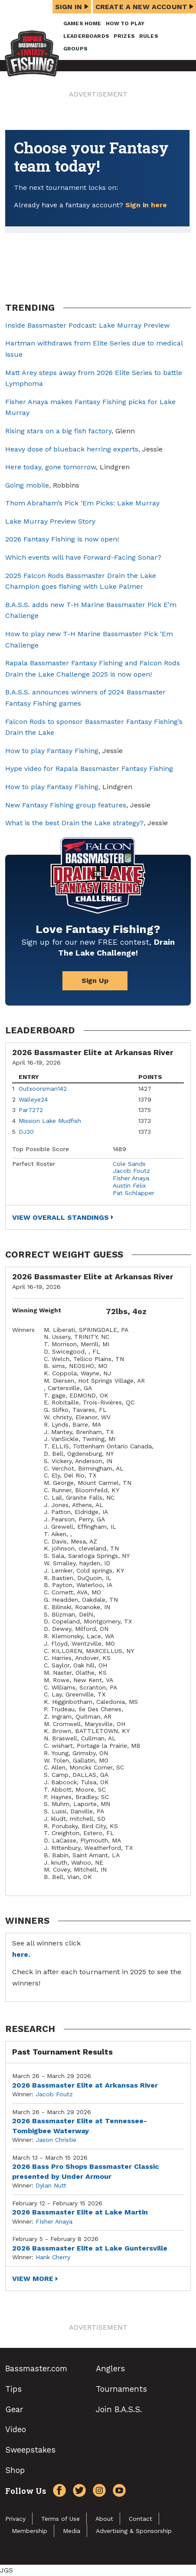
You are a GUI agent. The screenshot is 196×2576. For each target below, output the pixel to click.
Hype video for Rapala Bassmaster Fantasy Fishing (89, 768)
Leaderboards (86, 36)
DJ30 (26, 1131)
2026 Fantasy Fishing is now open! (62, 539)
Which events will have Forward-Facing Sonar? (83, 557)
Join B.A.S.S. (119, 2409)
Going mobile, (29, 485)
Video (15, 2429)
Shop (15, 2470)
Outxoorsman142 (43, 1088)
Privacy (15, 2518)
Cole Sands (129, 1163)
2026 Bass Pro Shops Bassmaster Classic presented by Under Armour (85, 2171)
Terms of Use (60, 2518)
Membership (29, 2530)
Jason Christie (56, 2139)
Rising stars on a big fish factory (58, 431)
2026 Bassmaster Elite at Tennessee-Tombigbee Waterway (79, 2125)
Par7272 (31, 1109)
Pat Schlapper (133, 1192)
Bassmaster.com (36, 2368)
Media (71, 2530)
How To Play (125, 23)
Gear (14, 2409)
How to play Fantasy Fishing (51, 751)
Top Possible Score (40, 1148)
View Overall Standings (60, 1217)
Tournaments (121, 2388)
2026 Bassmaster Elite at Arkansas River (85, 2085)
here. (21, 1954)
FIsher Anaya (54, 2221)
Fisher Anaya (131, 1178)
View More (32, 2278)
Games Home (82, 23)
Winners (23, 1329)
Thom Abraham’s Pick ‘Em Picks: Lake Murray (82, 503)
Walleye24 (33, 1099)
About (104, 2518)
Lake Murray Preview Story (50, 521)
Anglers (110, 2368)
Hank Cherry (53, 2257)
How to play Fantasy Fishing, (52, 787)
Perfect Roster (33, 1163)
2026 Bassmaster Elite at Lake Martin (80, 2212)
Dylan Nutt (51, 2185)
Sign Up (95, 980)
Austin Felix (129, 1185)
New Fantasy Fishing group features (65, 805)
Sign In (71, 7)
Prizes (124, 36)
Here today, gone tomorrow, (51, 467)
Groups (75, 49)
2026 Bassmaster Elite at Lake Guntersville (89, 2248)
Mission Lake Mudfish (50, 1120)
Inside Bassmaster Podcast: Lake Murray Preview (87, 325)
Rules (148, 36)
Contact (140, 2518)
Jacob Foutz (131, 1170)
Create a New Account (144, 7)
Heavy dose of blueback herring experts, (72, 449)
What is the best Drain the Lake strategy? (74, 823)
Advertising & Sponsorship (134, 2530)
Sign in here (146, 205)
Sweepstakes (30, 2449)
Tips (13, 2388)
